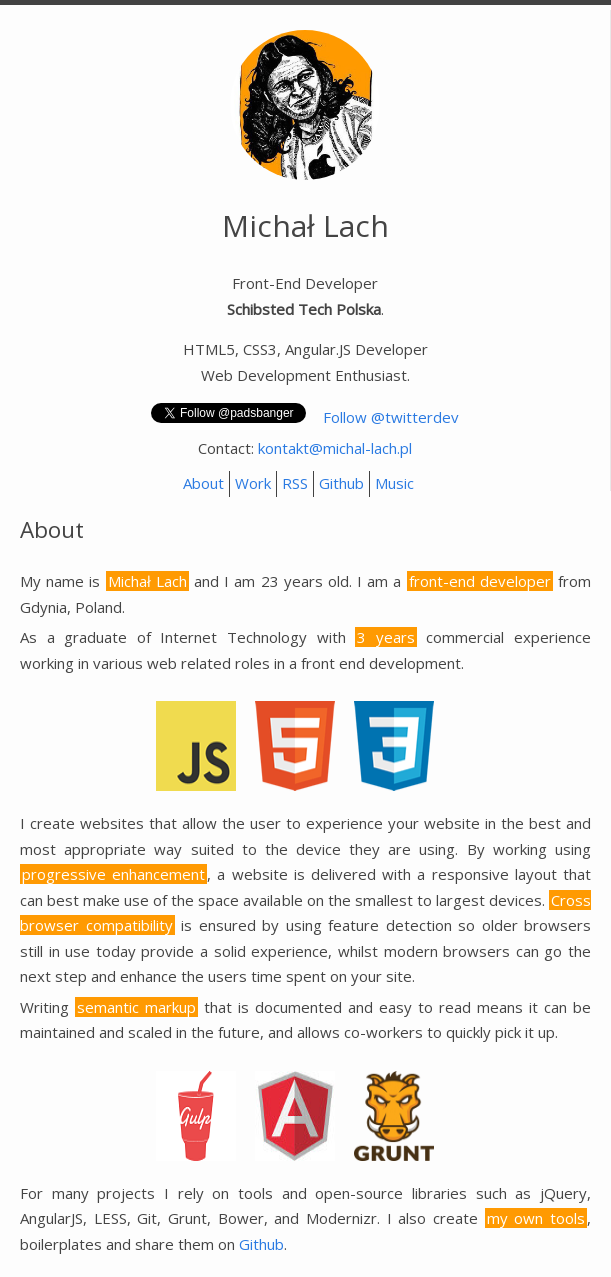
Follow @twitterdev (391, 417)
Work (253, 483)
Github (341, 483)
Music (394, 483)
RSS (295, 483)
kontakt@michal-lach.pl (335, 448)
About (203, 483)
